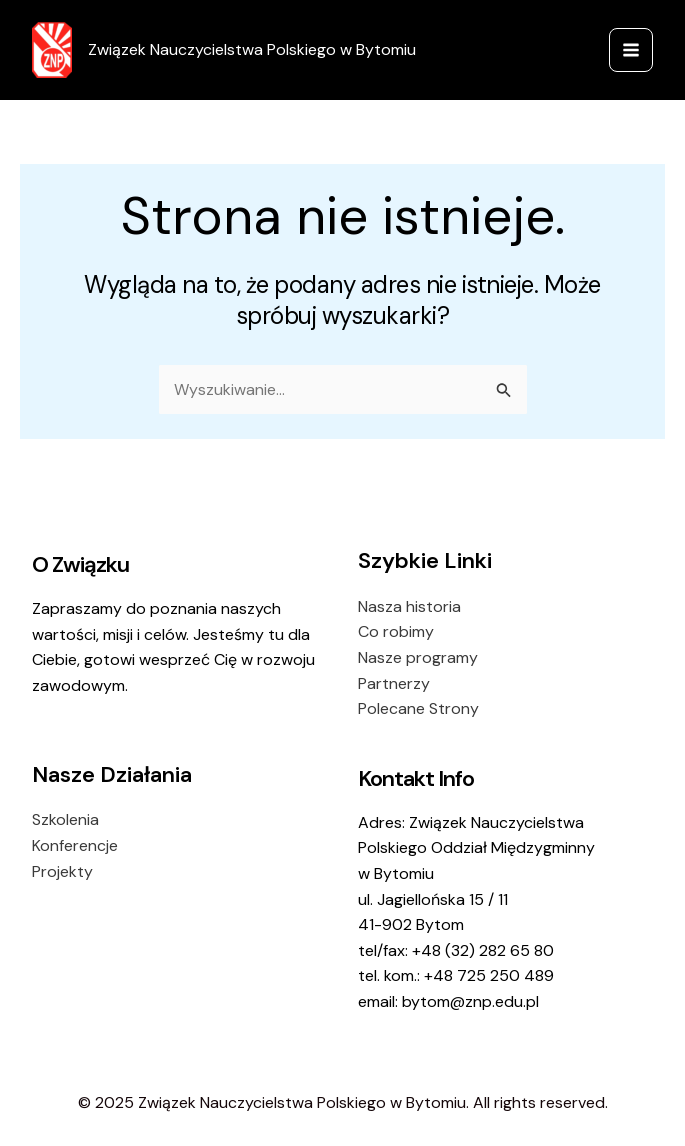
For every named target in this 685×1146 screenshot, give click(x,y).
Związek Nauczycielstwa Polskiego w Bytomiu (252, 49)
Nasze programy (418, 657)
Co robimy (396, 631)
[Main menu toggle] (631, 50)
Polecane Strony (418, 708)
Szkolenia (65, 819)
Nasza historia (409, 606)
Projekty (62, 871)
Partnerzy (394, 683)
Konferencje (75, 845)
